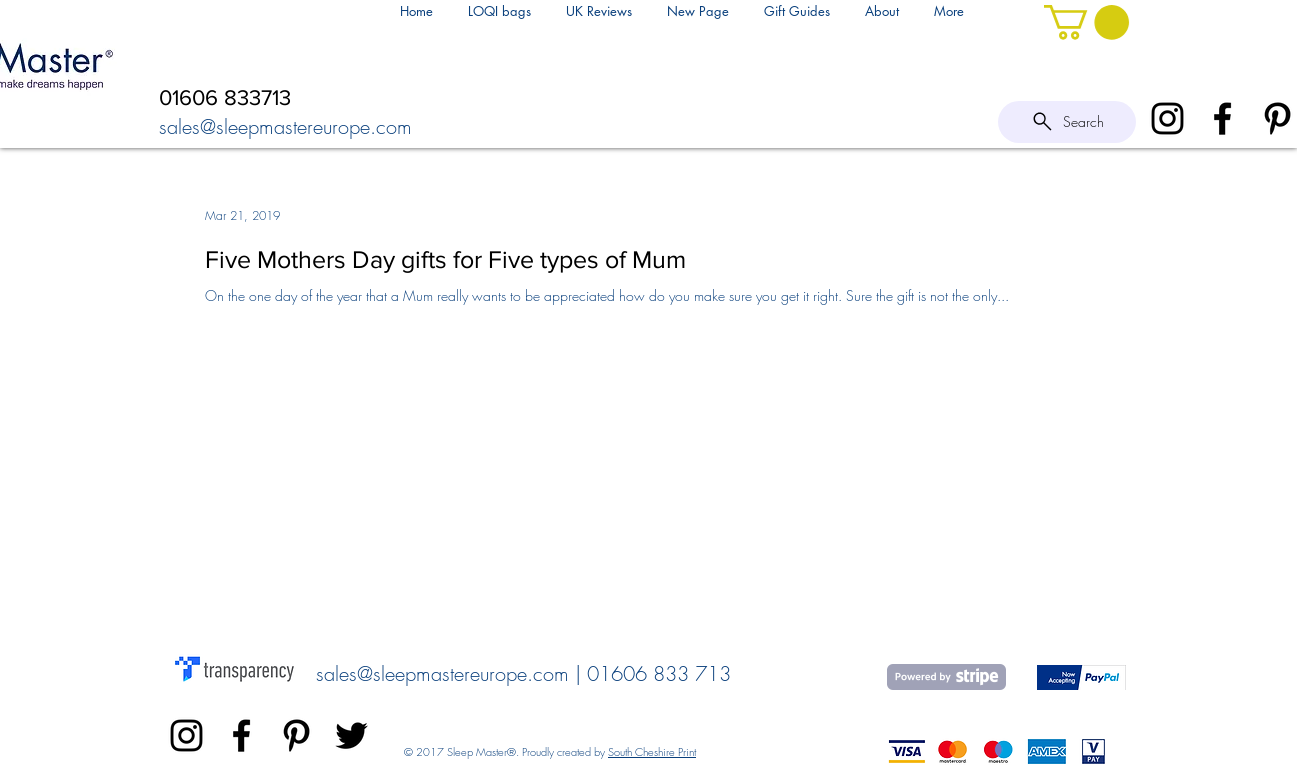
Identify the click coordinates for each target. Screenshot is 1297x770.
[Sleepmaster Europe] (296, 735)
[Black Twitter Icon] (351, 735)
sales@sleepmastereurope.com (285, 126)
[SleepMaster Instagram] (1167, 118)
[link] (1086, 22)
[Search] (1067, 122)
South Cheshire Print (652, 751)
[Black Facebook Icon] (1222, 118)
